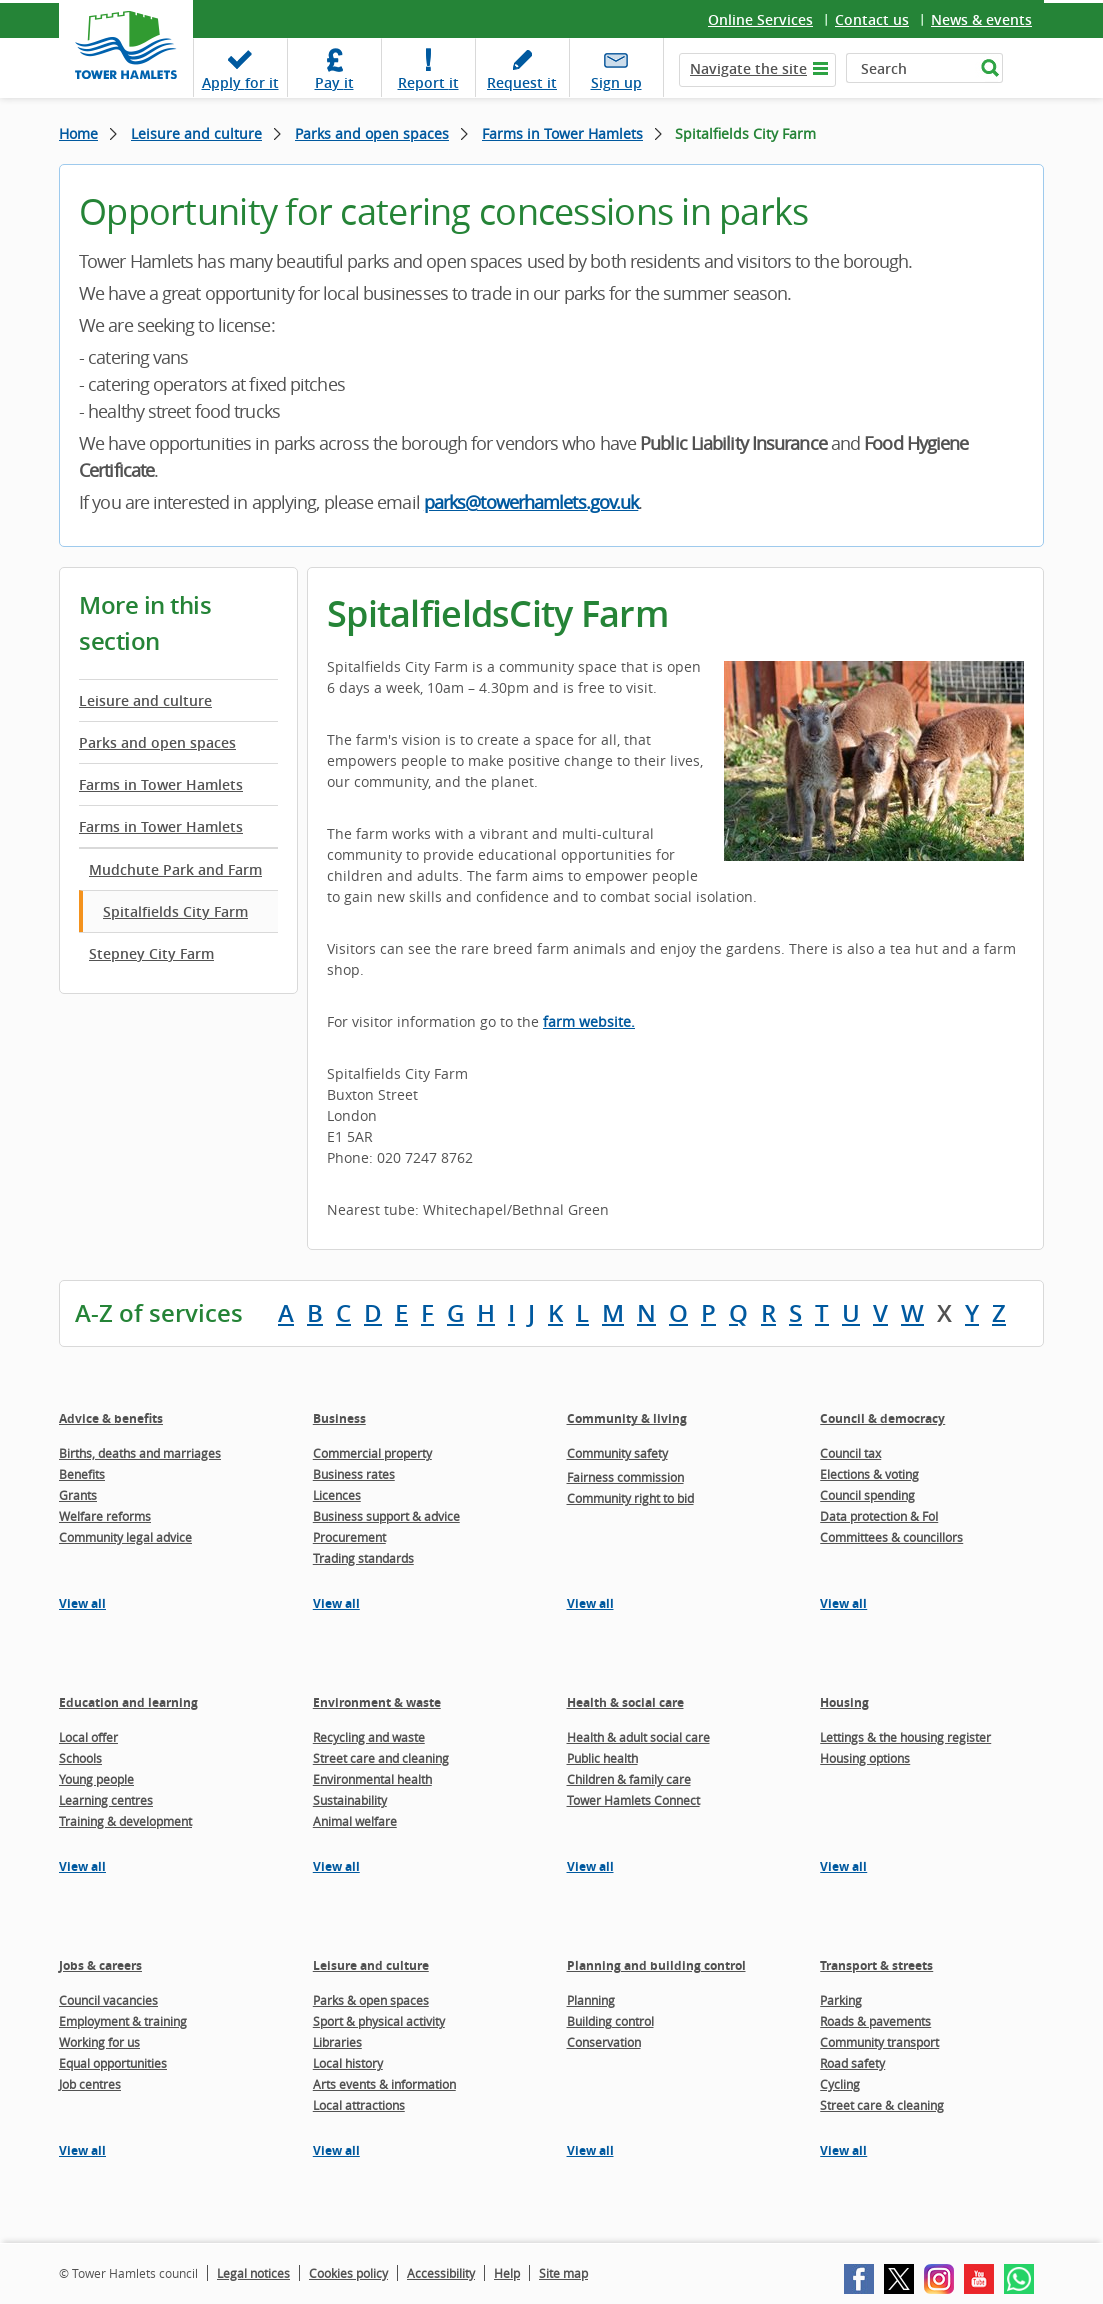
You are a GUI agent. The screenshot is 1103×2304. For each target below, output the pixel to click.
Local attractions (359, 2105)
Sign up (616, 82)
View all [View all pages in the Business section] (336, 1603)
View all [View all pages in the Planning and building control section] (590, 2150)
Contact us (872, 19)
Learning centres (106, 1800)
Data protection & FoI (879, 1516)
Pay (334, 82)
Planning (591, 2000)
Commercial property (372, 1453)
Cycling (840, 2084)
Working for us (99, 2042)
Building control (610, 2021)
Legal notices (253, 2273)
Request (522, 82)
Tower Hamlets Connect (633, 1800)
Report (428, 82)
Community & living (627, 1418)
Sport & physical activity (379, 2021)
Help (507, 2273)
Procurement (349, 1537)
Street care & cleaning (882, 2105)
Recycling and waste (369, 1737)
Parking (841, 2000)
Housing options (865, 1758)
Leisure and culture (196, 133)
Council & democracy (882, 1418)
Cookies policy (348, 2273)
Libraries (337, 2042)
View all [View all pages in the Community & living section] (590, 1603)
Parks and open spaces (372, 133)
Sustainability (350, 1800)
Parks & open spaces (371, 2000)
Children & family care (629, 1779)
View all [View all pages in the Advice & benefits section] (82, 1603)
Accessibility (441, 2273)
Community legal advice (125, 1537)
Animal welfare (355, 1821)
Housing (844, 1702)
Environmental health (372, 1779)
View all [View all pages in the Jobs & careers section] (82, 2150)
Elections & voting (869, 1474)
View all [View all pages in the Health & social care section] (590, 1866)
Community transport (879, 2042)
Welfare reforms (105, 1516)
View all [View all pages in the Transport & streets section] (843, 2150)
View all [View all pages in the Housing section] (843, 1866)
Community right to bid (630, 1498)
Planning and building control (656, 1965)
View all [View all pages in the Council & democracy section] (843, 1603)
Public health (602, 1758)
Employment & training (123, 2021)
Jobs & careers (100, 1965)
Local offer (88, 1737)
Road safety (852, 2063)
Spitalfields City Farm (175, 911)
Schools (80, 1758)
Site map (563, 2273)
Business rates (354, 1474)
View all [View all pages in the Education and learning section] (82, 1866)
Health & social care (625, 1702)
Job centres (90, 2084)
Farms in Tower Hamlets (562, 133)
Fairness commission (625, 1477)
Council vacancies (108, 2000)
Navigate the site (748, 68)
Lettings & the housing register (905, 1737)
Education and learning (128, 1702)
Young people (96, 1779)
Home (78, 133)
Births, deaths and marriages (140, 1453)
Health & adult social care (638, 1737)
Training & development (125, 1821)
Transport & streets (876, 1965)
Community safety (617, 1453)
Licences (337, 1495)
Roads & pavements (875, 2021)
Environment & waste (377, 1702)
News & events (981, 19)
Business (339, 1418)
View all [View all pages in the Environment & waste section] (336, 1866)
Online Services (760, 19)
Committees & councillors (891, 1537)
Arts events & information (384, 2084)
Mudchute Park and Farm (175, 869)
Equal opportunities (113, 2063)
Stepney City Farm (151, 953)
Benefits (82, 1474)
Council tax (850, 1453)
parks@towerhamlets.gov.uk (531, 502)
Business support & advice (386, 1516)
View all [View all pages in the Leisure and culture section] (336, 2150)
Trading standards (363, 1558)
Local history (348, 2063)
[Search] (910, 68)
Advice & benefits (111, 1418)
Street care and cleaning (381, 1758)
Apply (240, 82)
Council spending (867, 1495)
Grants (78, 1495)
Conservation (604, 2042)
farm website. (589, 1021)
